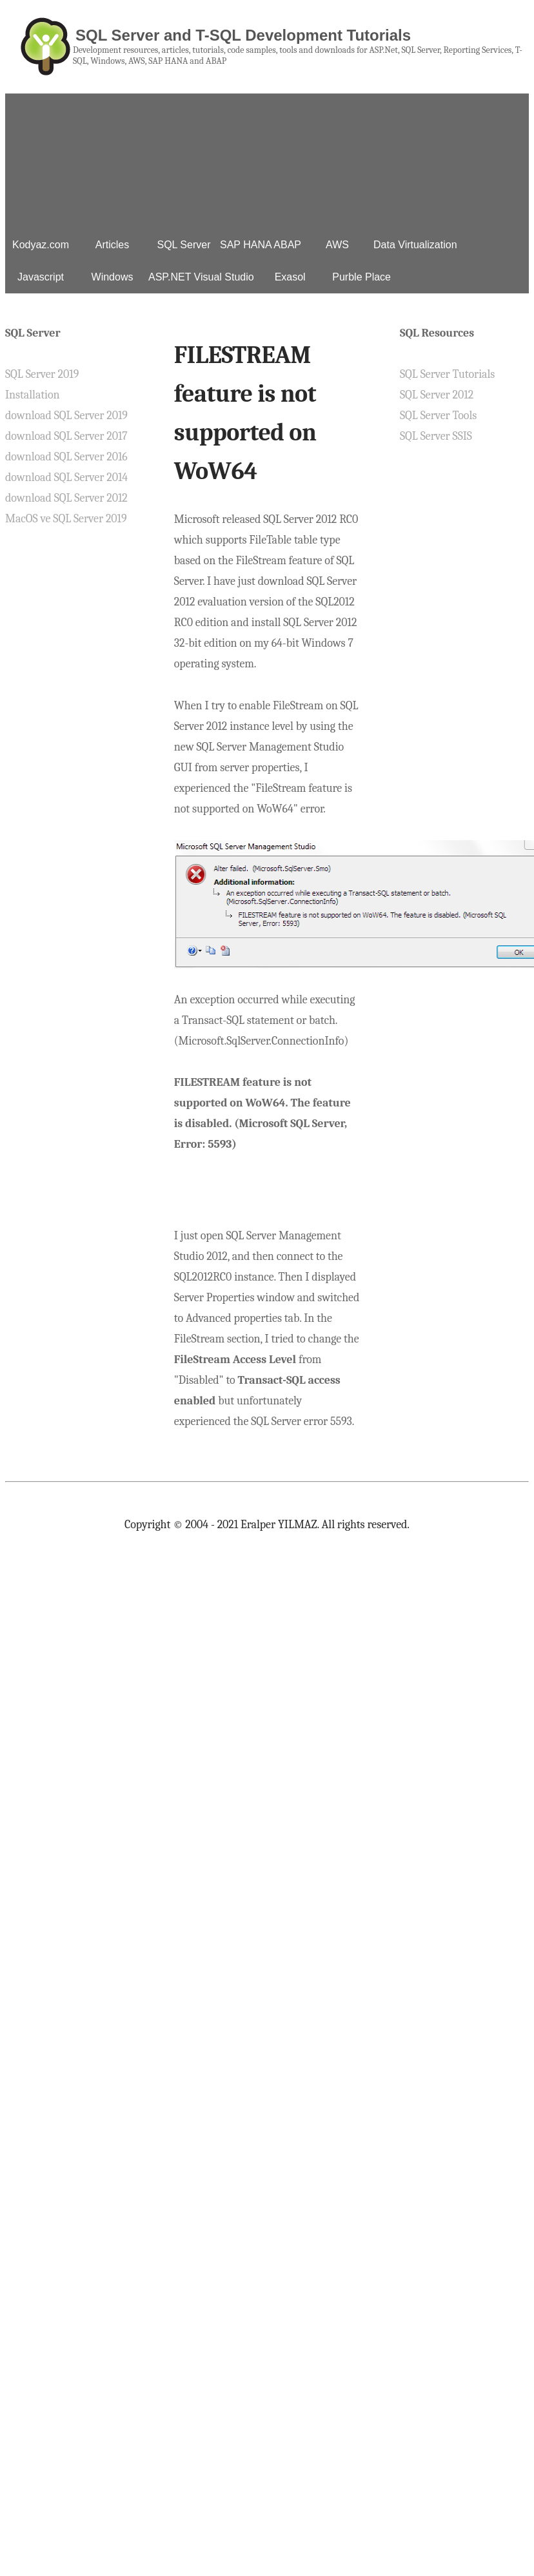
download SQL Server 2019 (66, 415)
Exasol (290, 276)
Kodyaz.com (40, 244)
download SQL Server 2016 (66, 457)
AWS (337, 244)
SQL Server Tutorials (447, 374)
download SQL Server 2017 (66, 436)
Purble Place (361, 276)
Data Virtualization (415, 244)
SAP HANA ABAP (260, 244)
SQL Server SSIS (436, 436)
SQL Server (184, 244)
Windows (113, 276)
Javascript (40, 276)
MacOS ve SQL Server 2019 (66, 519)
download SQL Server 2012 (66, 498)
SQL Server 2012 (436, 395)
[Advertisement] (267, 157)
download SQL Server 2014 (66, 477)
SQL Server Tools (438, 415)
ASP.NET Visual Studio (201, 276)
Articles (112, 244)
